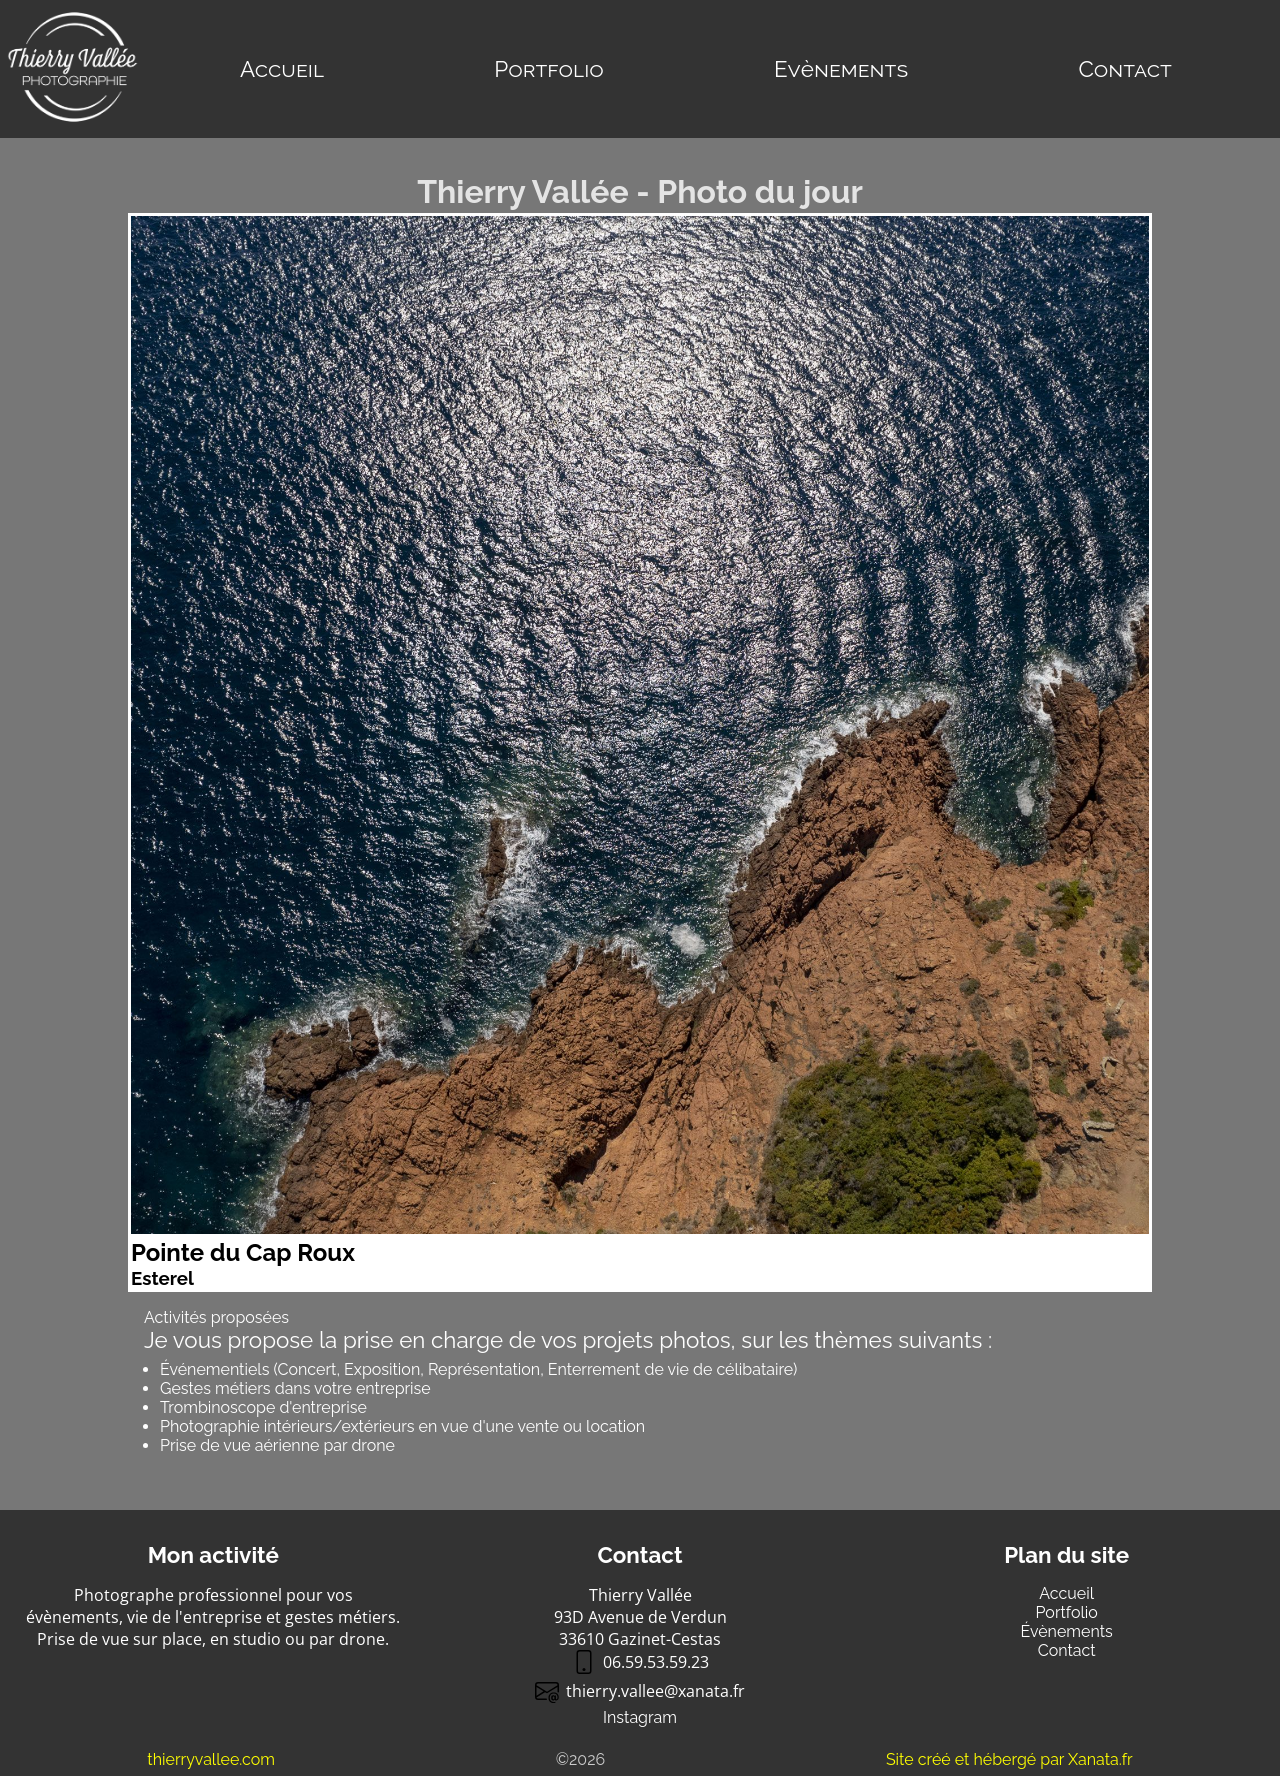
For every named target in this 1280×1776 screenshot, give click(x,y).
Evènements (841, 69)
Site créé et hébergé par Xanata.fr (1009, 1759)
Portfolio (549, 69)
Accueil (282, 69)
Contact (1124, 69)
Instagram (640, 1717)
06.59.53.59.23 (640, 1662)
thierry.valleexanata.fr (640, 1691)
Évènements (1067, 1631)
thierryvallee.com (211, 1759)
